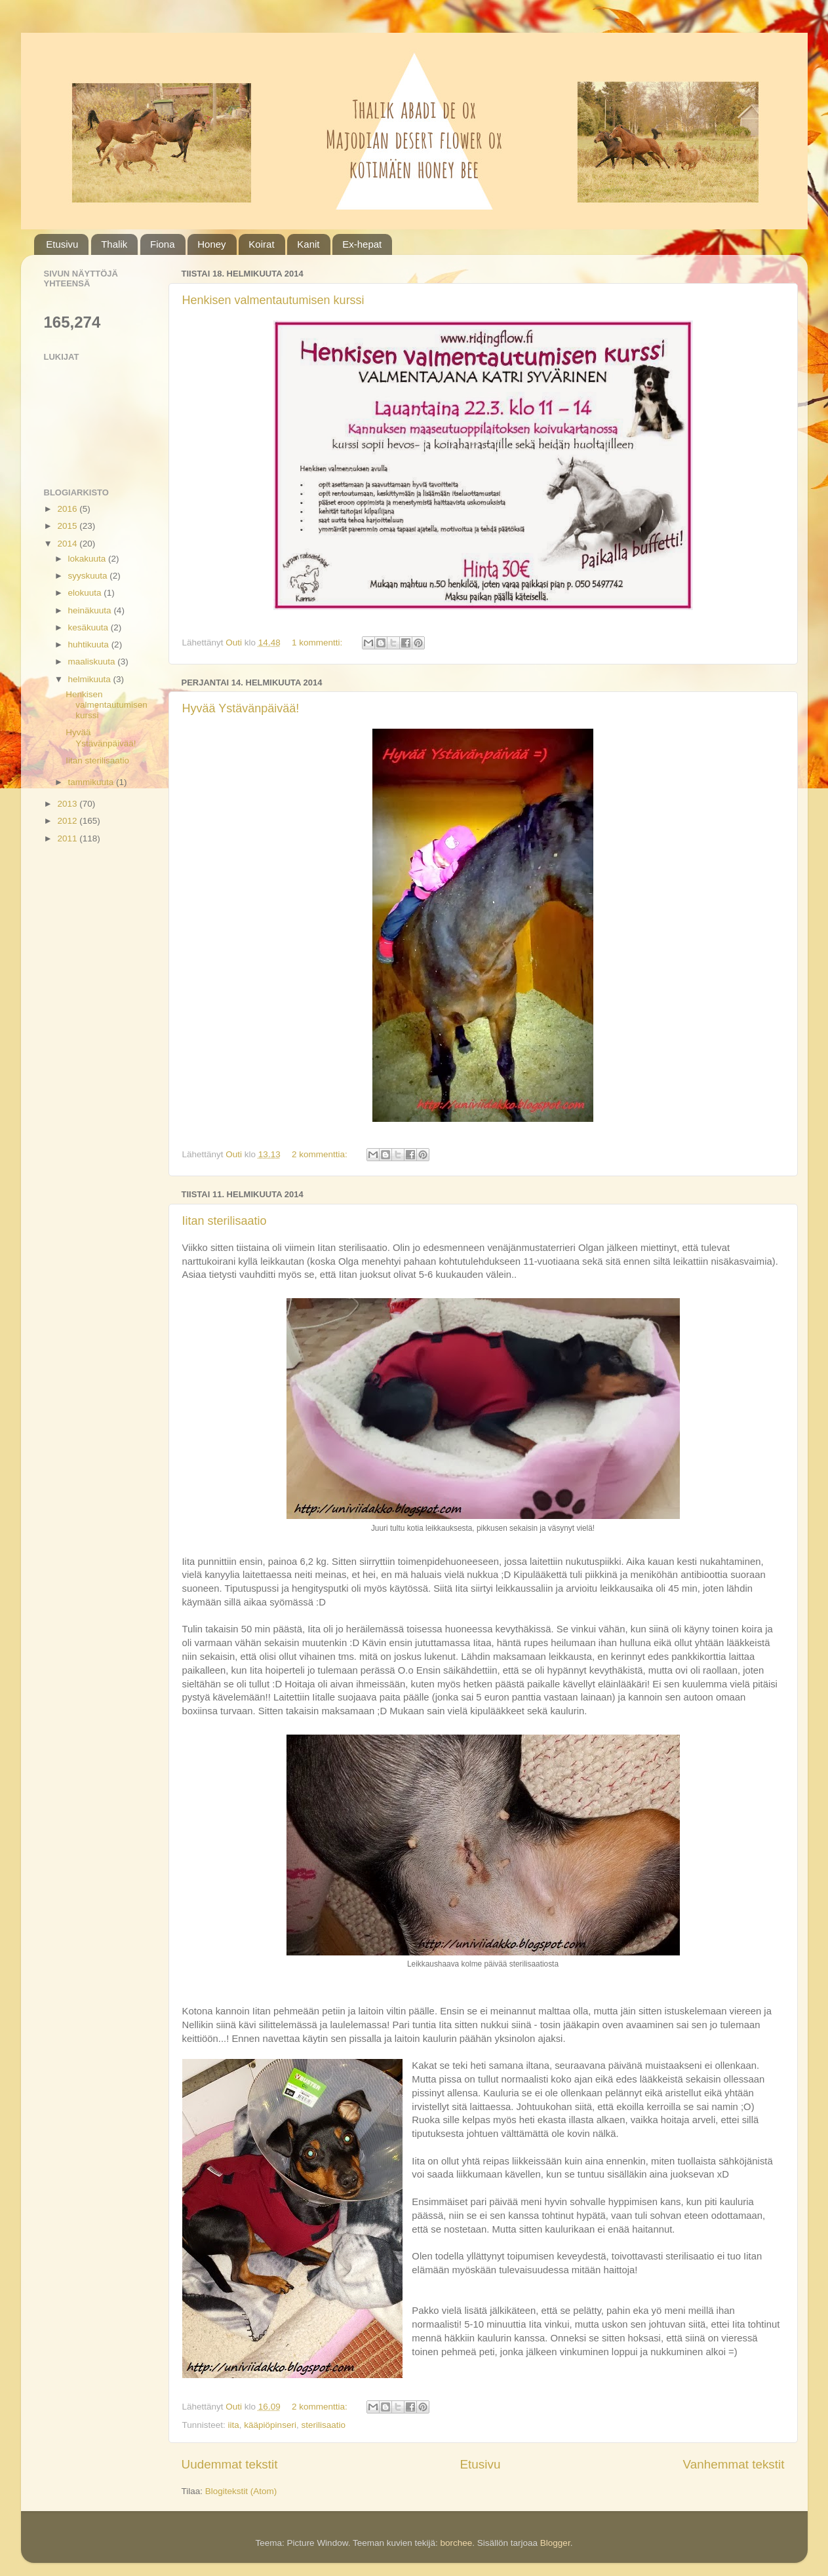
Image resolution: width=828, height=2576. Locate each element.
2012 (68, 821)
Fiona (162, 244)
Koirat (261, 244)
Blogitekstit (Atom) (241, 2491)
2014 (68, 543)
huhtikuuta (89, 644)
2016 (68, 509)
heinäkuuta (91, 610)
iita (233, 2425)
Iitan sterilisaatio (224, 1220)
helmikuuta (90, 679)
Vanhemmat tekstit (733, 2464)
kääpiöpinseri (270, 2425)
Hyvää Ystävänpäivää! (241, 708)
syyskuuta (89, 576)
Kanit (308, 244)
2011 (68, 838)
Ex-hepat (362, 244)
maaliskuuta (93, 661)
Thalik (114, 244)
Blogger (555, 2543)
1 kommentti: (318, 642)
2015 (68, 526)
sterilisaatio (323, 2425)
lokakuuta (88, 559)
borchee (456, 2543)
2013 (68, 804)
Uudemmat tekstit (230, 2464)
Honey (211, 244)
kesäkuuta (89, 627)
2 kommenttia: (321, 1154)
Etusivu (62, 244)
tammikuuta (92, 782)
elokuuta (86, 593)
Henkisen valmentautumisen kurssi (273, 300)
